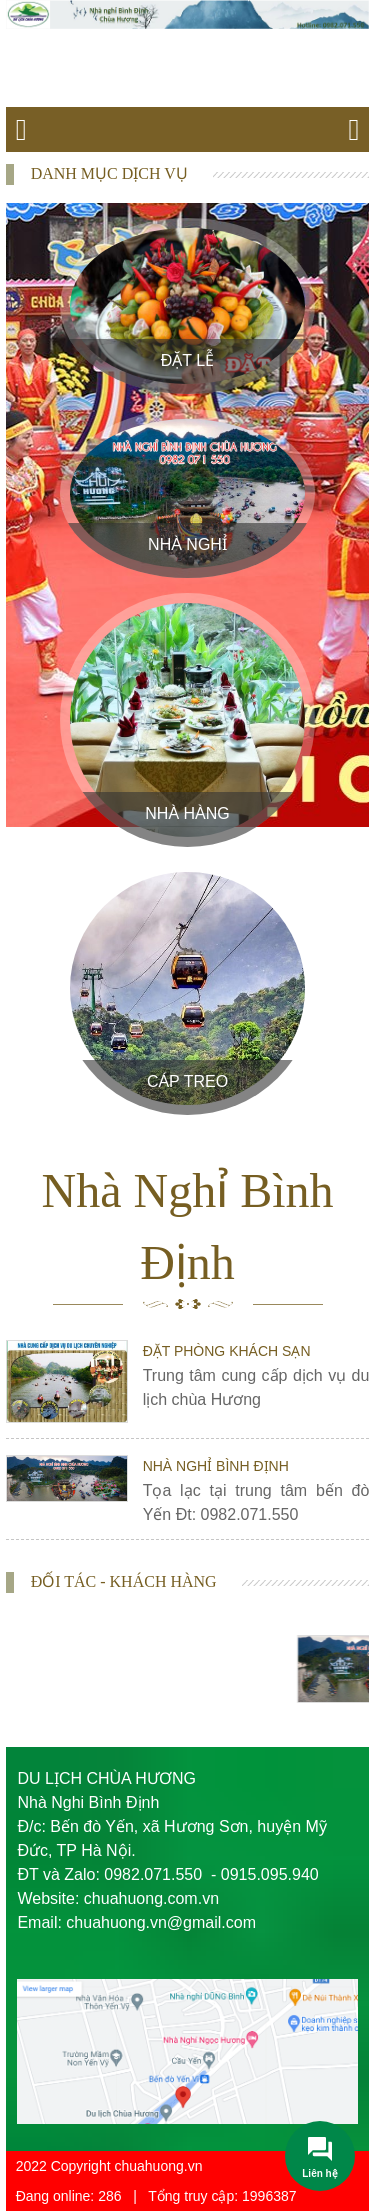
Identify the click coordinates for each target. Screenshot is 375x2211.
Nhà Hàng (187, 813)
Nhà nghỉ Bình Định (216, 1466)
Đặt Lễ (187, 360)
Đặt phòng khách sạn (227, 1351)
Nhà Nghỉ (187, 544)
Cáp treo (187, 1081)
